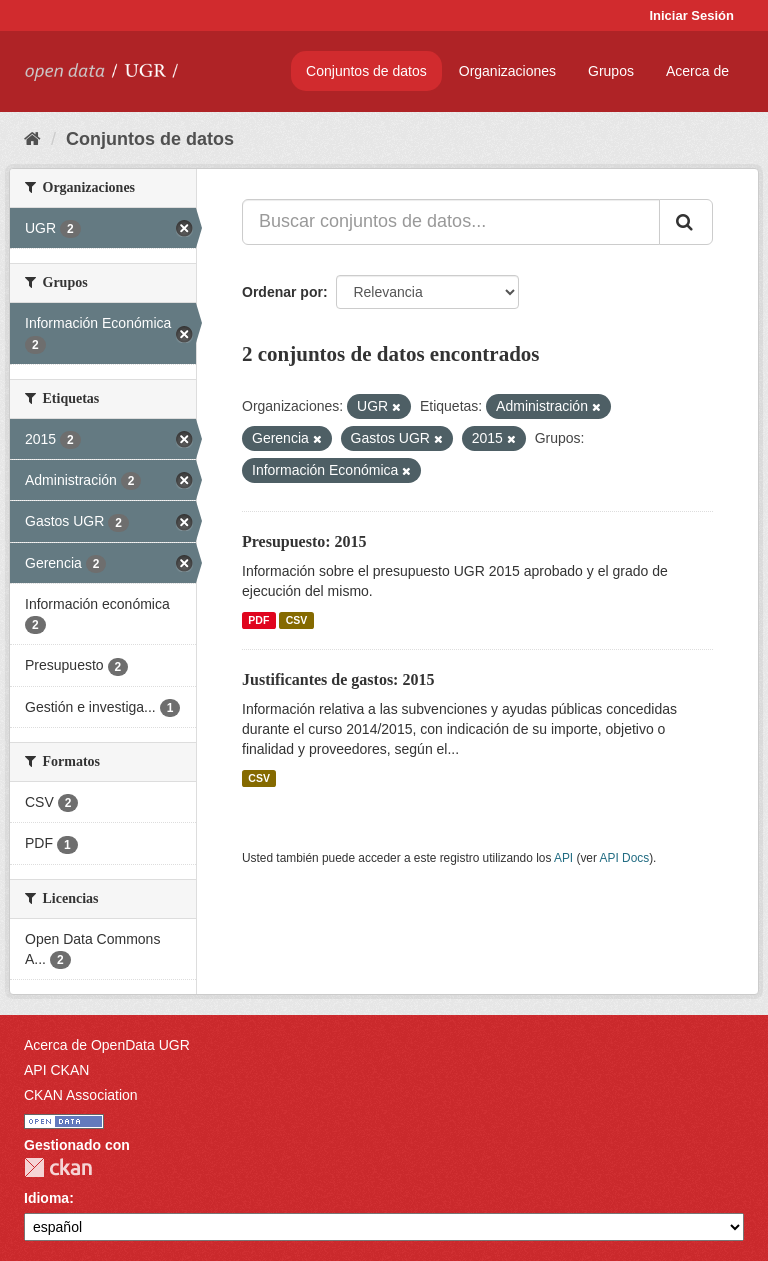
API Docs (625, 858)
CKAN (58, 1167)
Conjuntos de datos (366, 71)
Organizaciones (507, 71)
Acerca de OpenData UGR (107, 1045)
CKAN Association (81, 1095)
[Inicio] (32, 139)
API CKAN (56, 1070)
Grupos (611, 71)
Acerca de (697, 71)
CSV (297, 620)
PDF (258, 620)
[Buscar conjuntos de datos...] (451, 222)
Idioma (46, 1198)
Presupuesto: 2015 (304, 541)
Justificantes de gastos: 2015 (338, 679)
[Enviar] (686, 222)
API (563, 858)
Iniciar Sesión (691, 15)
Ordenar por (282, 292)
